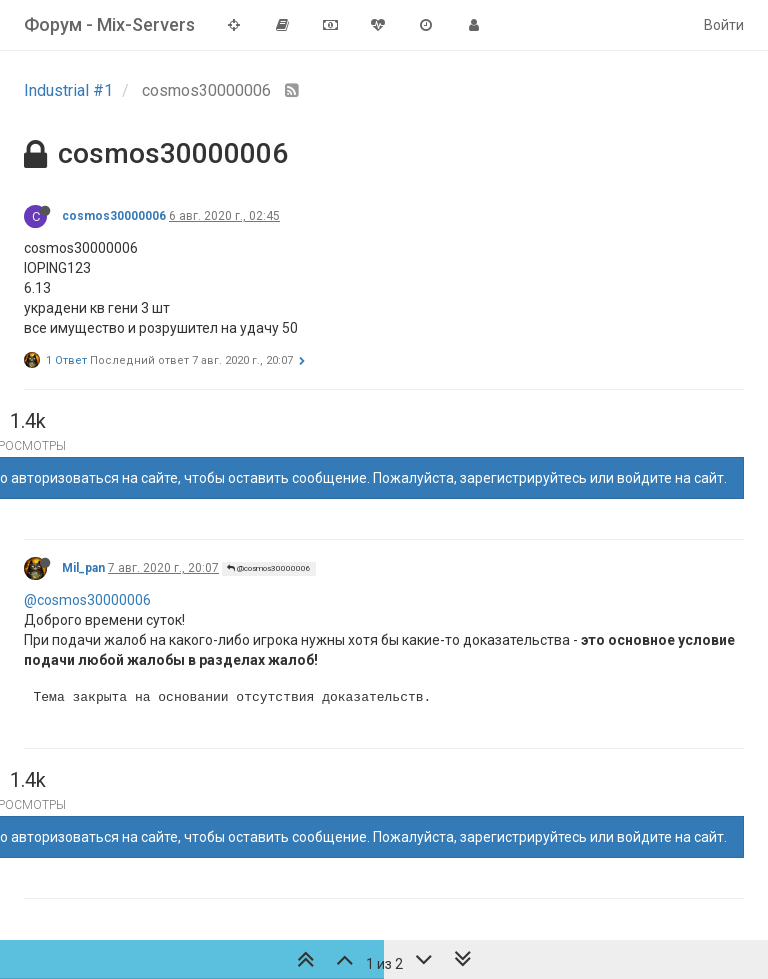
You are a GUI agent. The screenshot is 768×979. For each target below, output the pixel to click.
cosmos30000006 (114, 216)
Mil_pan (83, 568)
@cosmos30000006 (269, 568)
